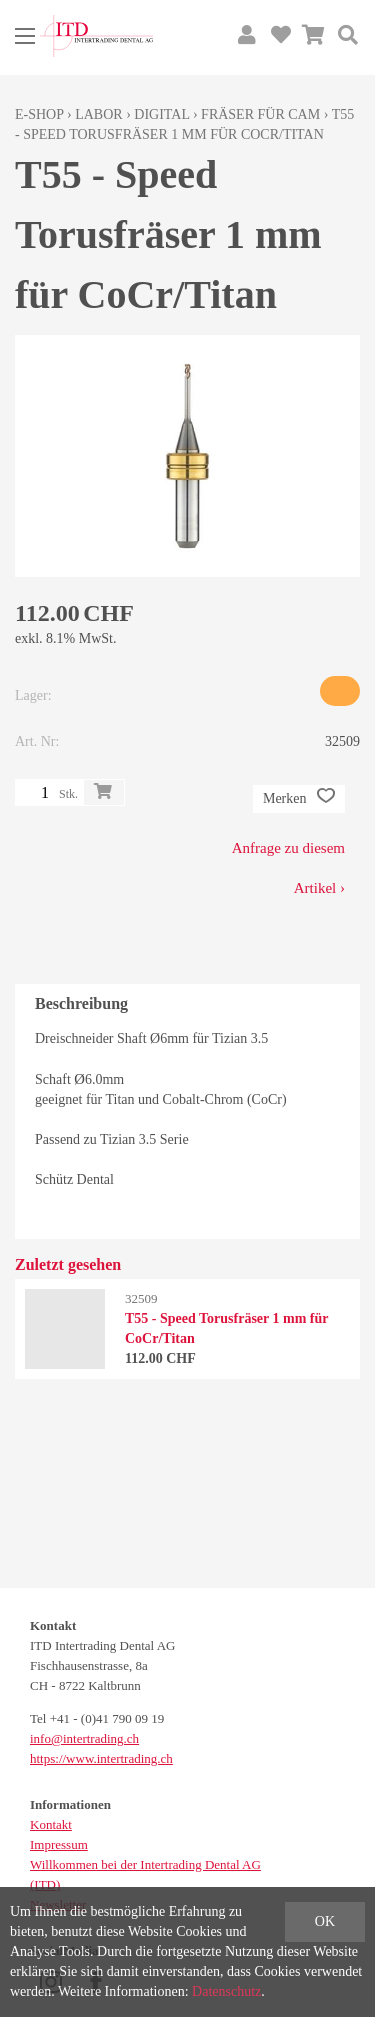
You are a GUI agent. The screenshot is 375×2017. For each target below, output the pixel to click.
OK (325, 1921)
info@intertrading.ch (84, 1738)
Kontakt (51, 1824)
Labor (98, 114)
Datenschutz (226, 1991)
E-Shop (39, 114)
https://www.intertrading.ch (101, 1758)
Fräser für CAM (260, 114)
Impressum (59, 1844)
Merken (299, 799)
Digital (161, 114)
